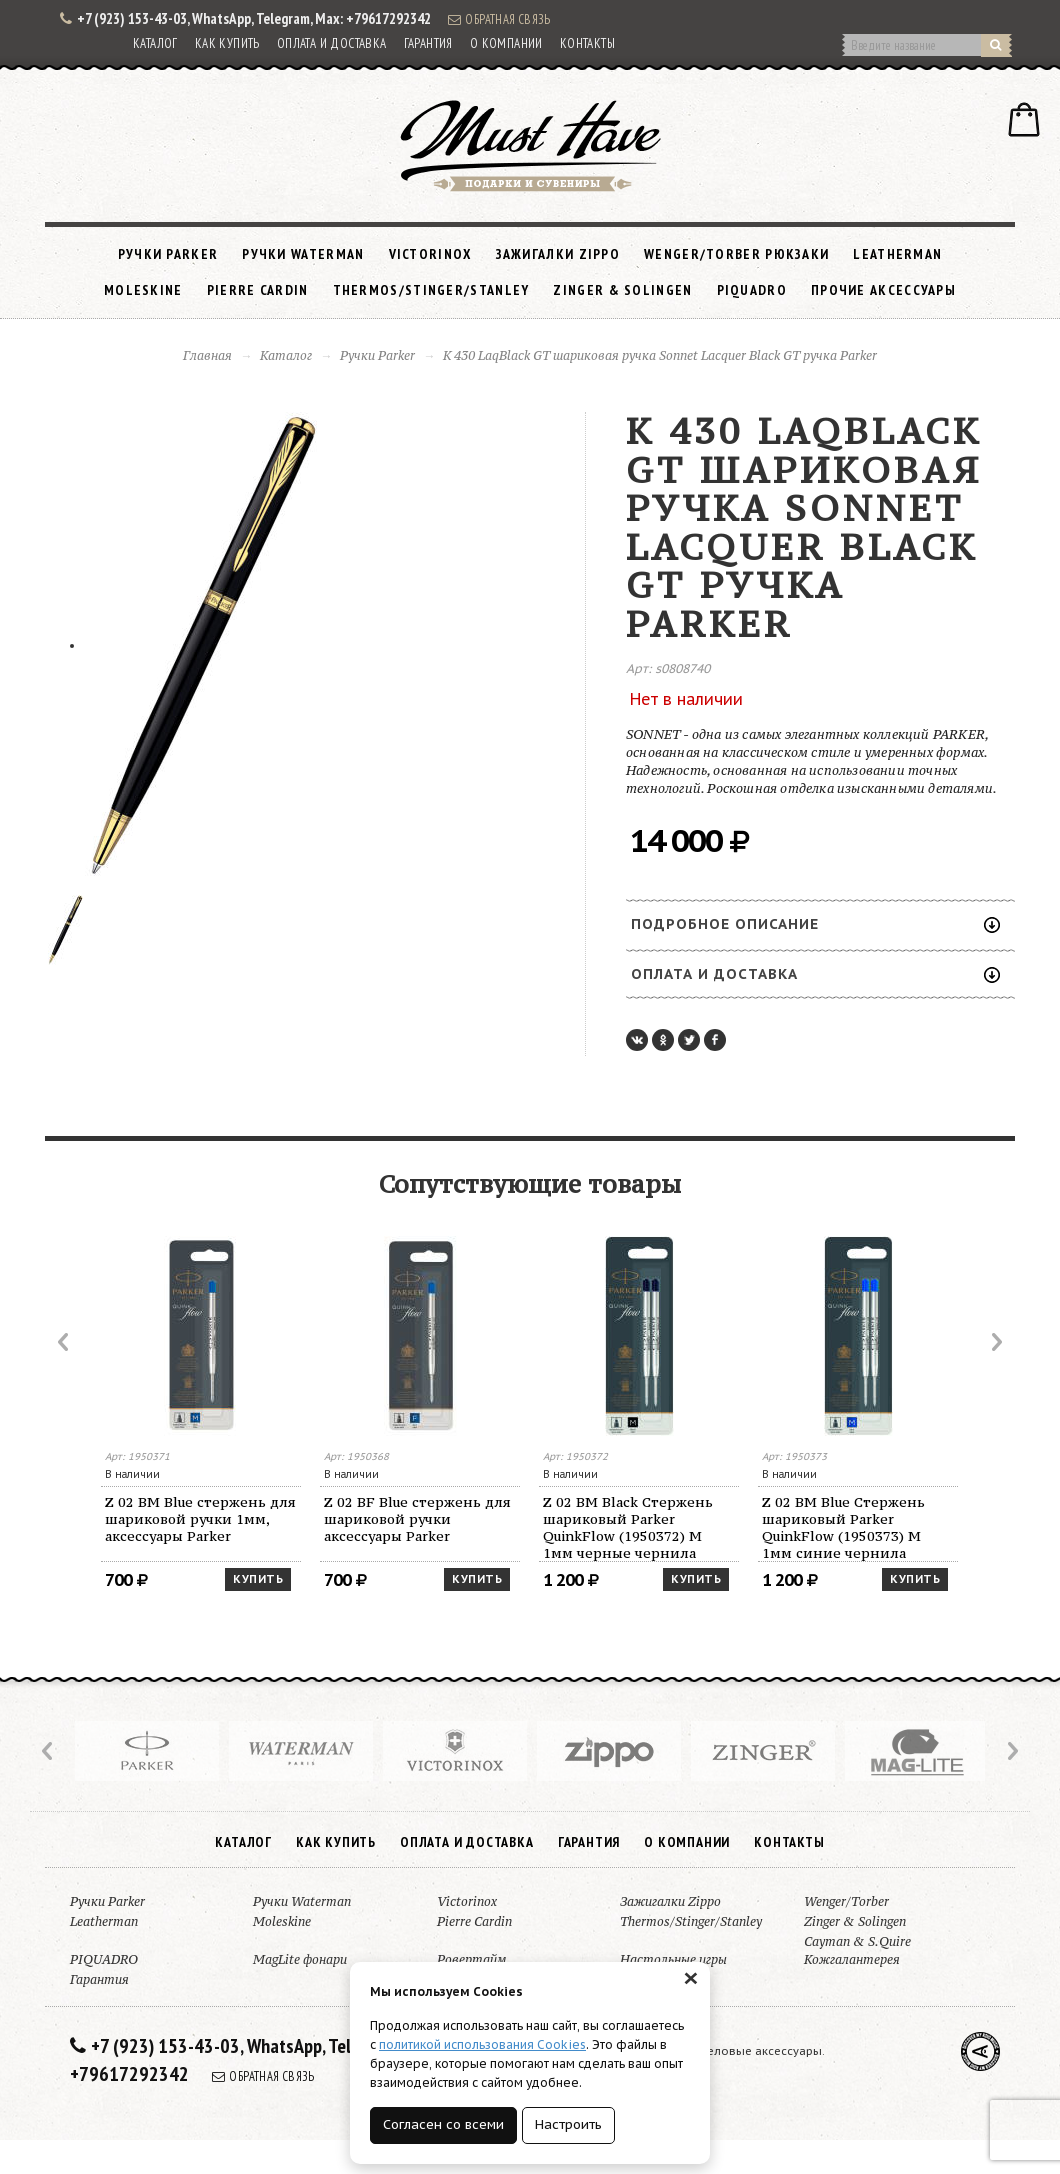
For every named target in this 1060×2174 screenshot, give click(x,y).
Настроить (568, 2124)
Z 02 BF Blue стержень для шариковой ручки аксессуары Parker (417, 1519)
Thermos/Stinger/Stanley (431, 290)
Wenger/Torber (846, 1901)
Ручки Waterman (303, 254)
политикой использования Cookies (482, 2044)
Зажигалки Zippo (558, 254)
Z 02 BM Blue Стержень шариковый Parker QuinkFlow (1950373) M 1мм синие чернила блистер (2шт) (843, 1527)
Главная (207, 355)
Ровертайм (471, 1959)
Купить (258, 1579)
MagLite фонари (300, 1959)
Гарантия (428, 43)
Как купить (227, 43)
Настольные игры (673, 1959)
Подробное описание (815, 924)
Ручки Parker (168, 254)
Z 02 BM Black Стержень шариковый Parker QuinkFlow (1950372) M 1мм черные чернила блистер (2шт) (628, 1527)
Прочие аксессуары (883, 290)
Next (995, 1342)
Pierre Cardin (258, 290)
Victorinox (430, 254)
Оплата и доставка (332, 43)
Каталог (155, 43)
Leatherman (897, 254)
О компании (506, 43)
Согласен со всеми (443, 2124)
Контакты (587, 43)
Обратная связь (499, 19)
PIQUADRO (752, 290)
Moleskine (143, 290)
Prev (65, 1342)
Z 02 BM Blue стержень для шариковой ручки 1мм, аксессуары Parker (200, 1519)
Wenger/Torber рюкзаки (736, 254)
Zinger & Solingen (622, 290)
